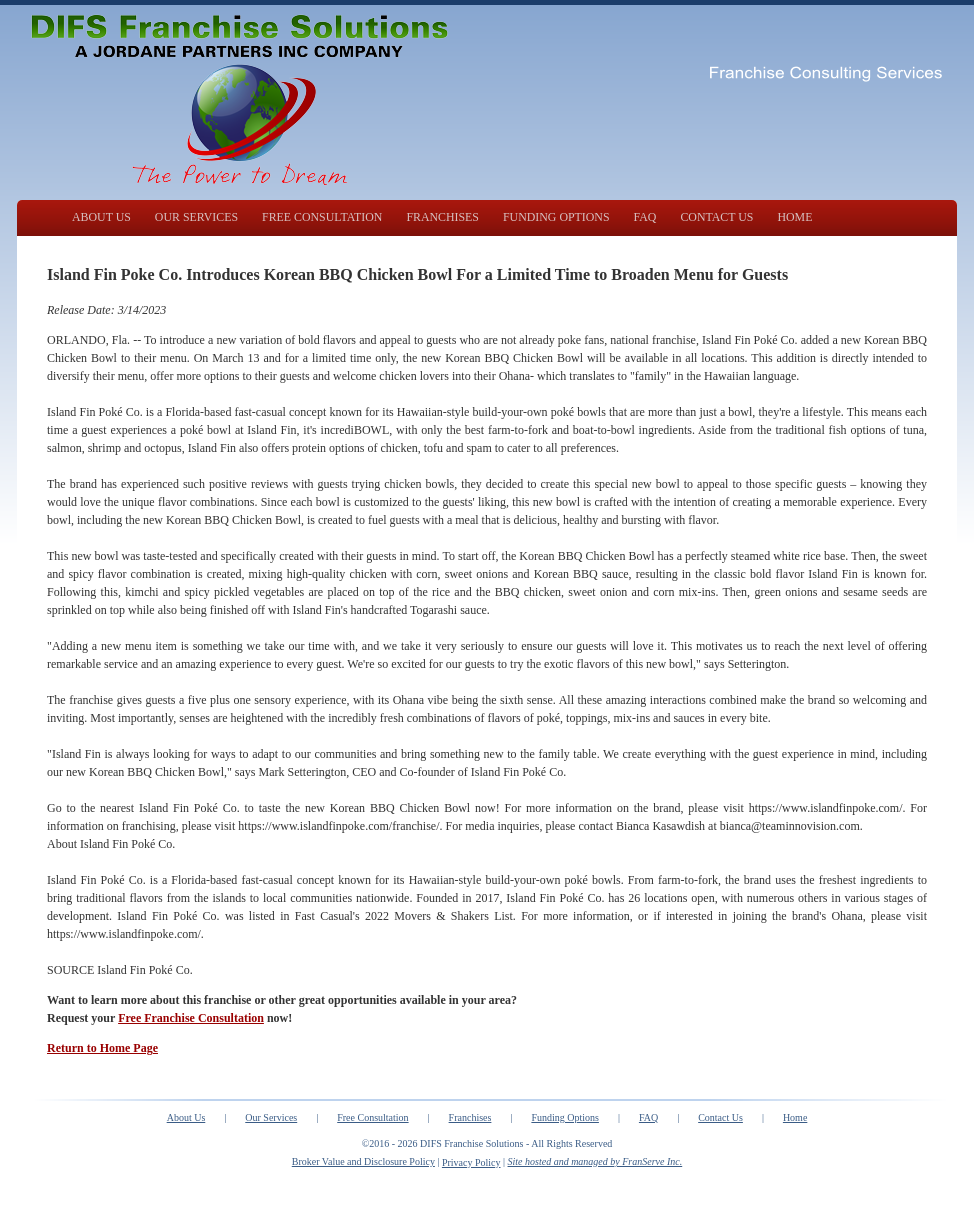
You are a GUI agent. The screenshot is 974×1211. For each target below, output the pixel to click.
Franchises (470, 1117)
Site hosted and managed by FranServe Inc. (595, 1161)
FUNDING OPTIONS (556, 217)
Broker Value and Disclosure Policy (363, 1161)
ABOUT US (101, 217)
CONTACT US (716, 217)
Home (795, 1117)
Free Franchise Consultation (191, 1018)
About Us (186, 1117)
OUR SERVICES (196, 217)
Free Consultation (372, 1117)
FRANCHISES (442, 217)
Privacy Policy (471, 1162)
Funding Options (565, 1117)
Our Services (271, 1117)
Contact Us (720, 1117)
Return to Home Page (102, 1048)
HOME (794, 217)
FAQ (645, 217)
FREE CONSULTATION (322, 217)
